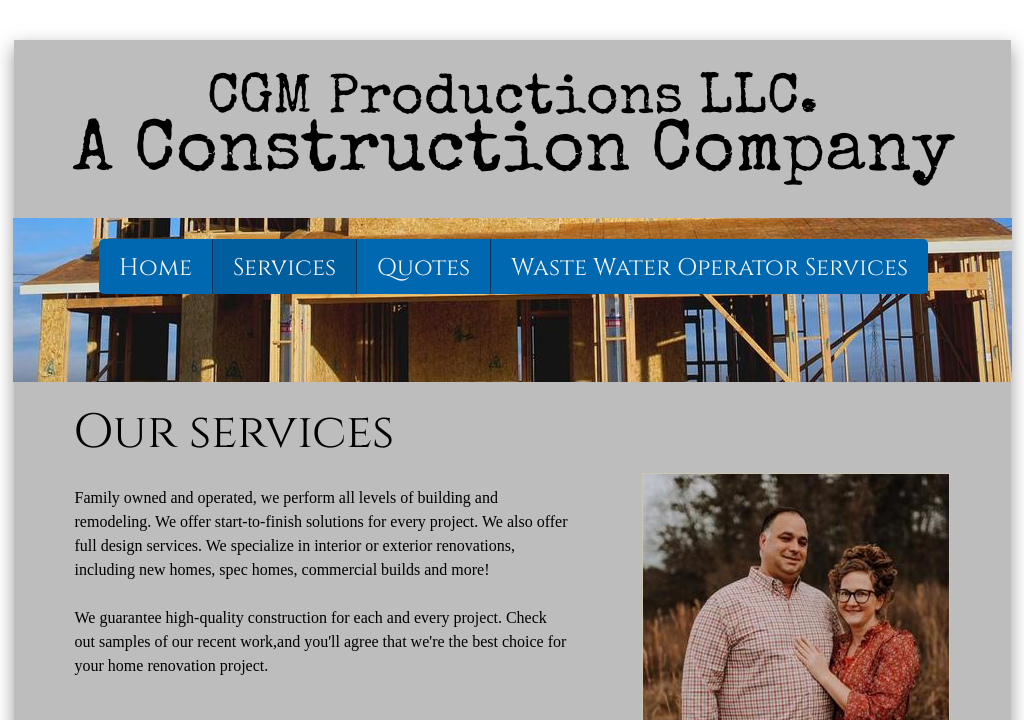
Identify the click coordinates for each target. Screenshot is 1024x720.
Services (284, 268)
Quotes (423, 268)
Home (155, 268)
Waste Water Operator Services (709, 268)
